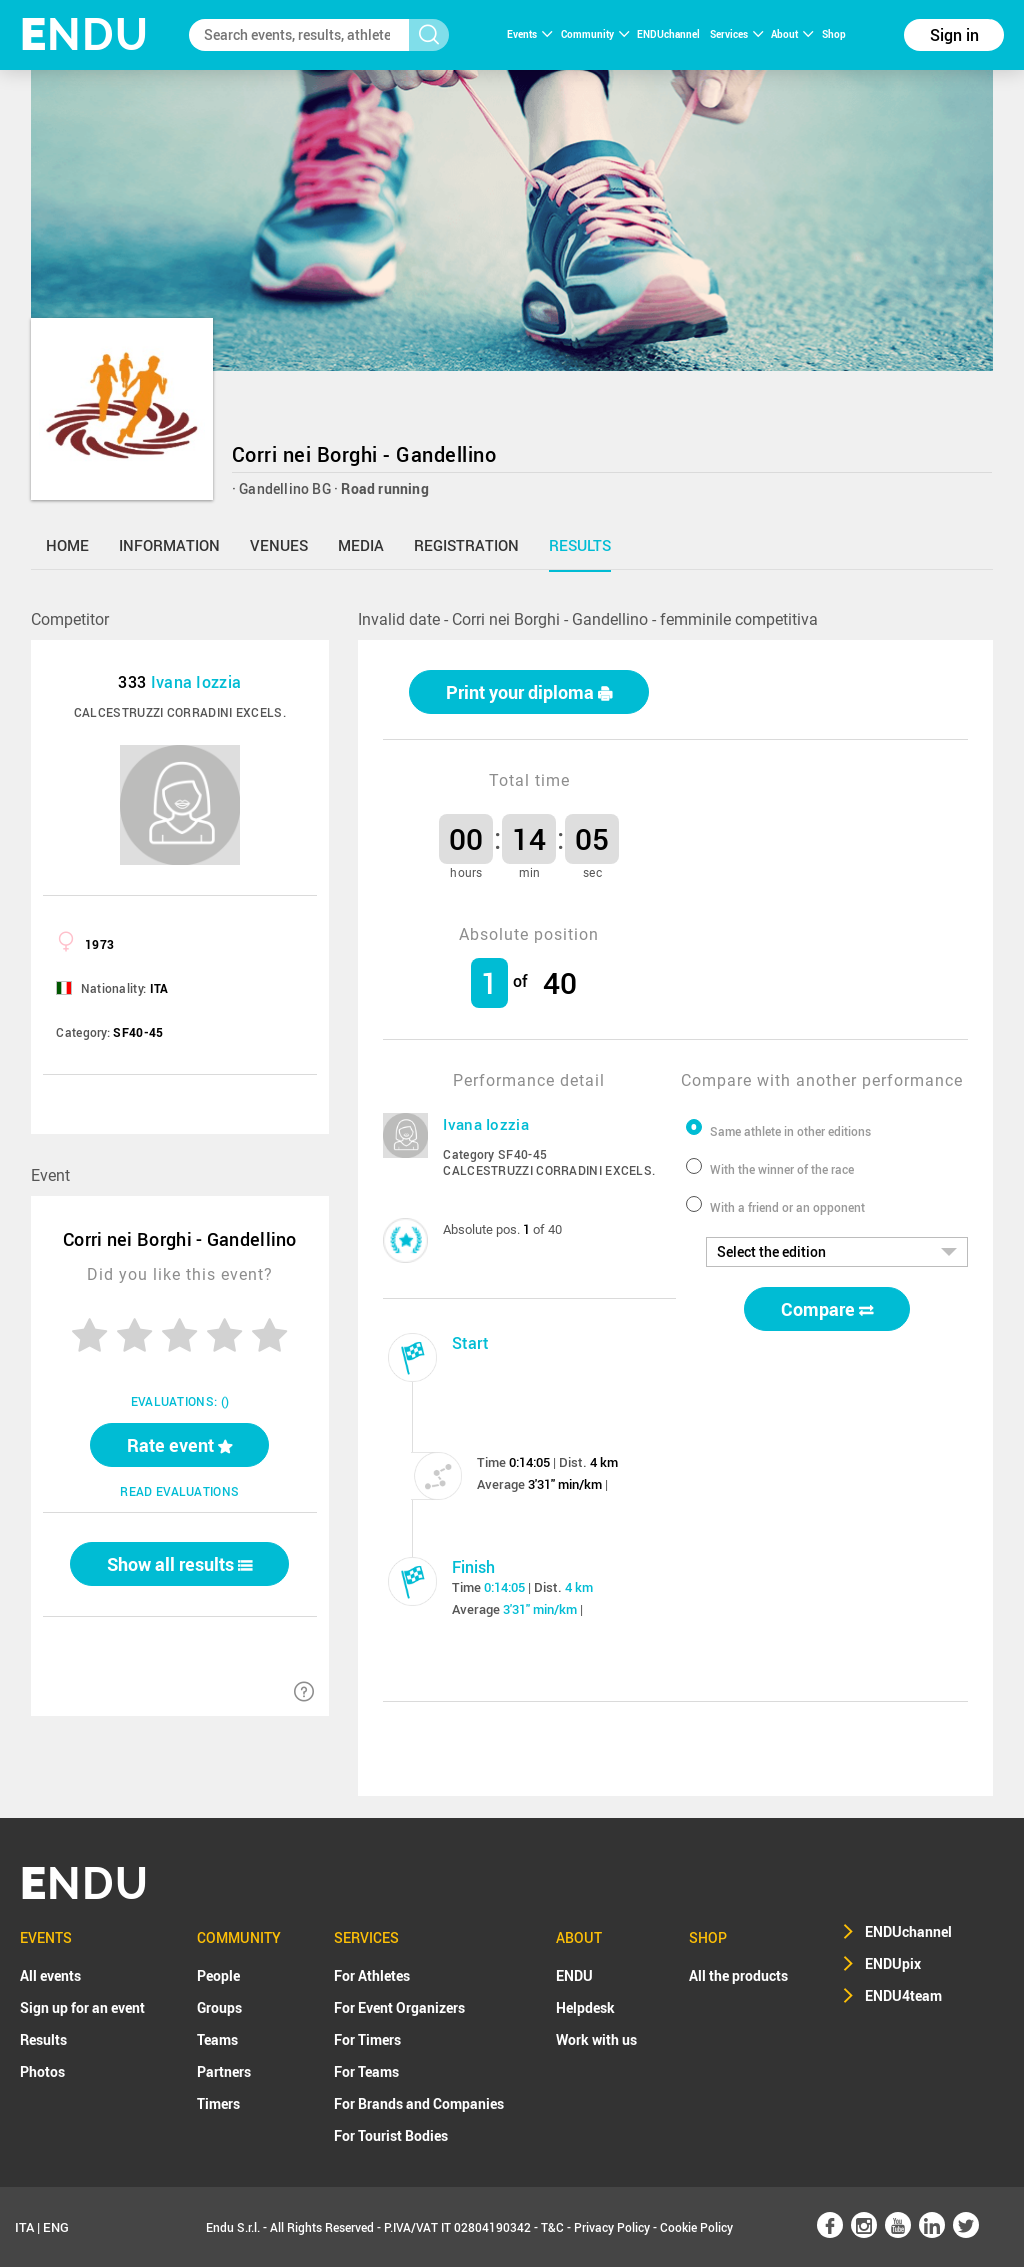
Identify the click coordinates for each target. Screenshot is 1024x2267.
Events (529, 34)
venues (279, 545)
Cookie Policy (696, 2227)
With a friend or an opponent (787, 1207)
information (169, 545)
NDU (84, 34)
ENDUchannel (669, 34)
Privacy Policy (612, 2227)
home (67, 545)
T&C (552, 2227)
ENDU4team (903, 1995)
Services (736, 34)
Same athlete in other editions (790, 1131)
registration (466, 545)
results (580, 545)
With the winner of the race (782, 1169)
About (792, 34)
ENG (56, 2227)
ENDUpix (893, 1963)
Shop (834, 34)
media (361, 545)
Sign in (954, 35)
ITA (24, 2227)
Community (595, 34)
